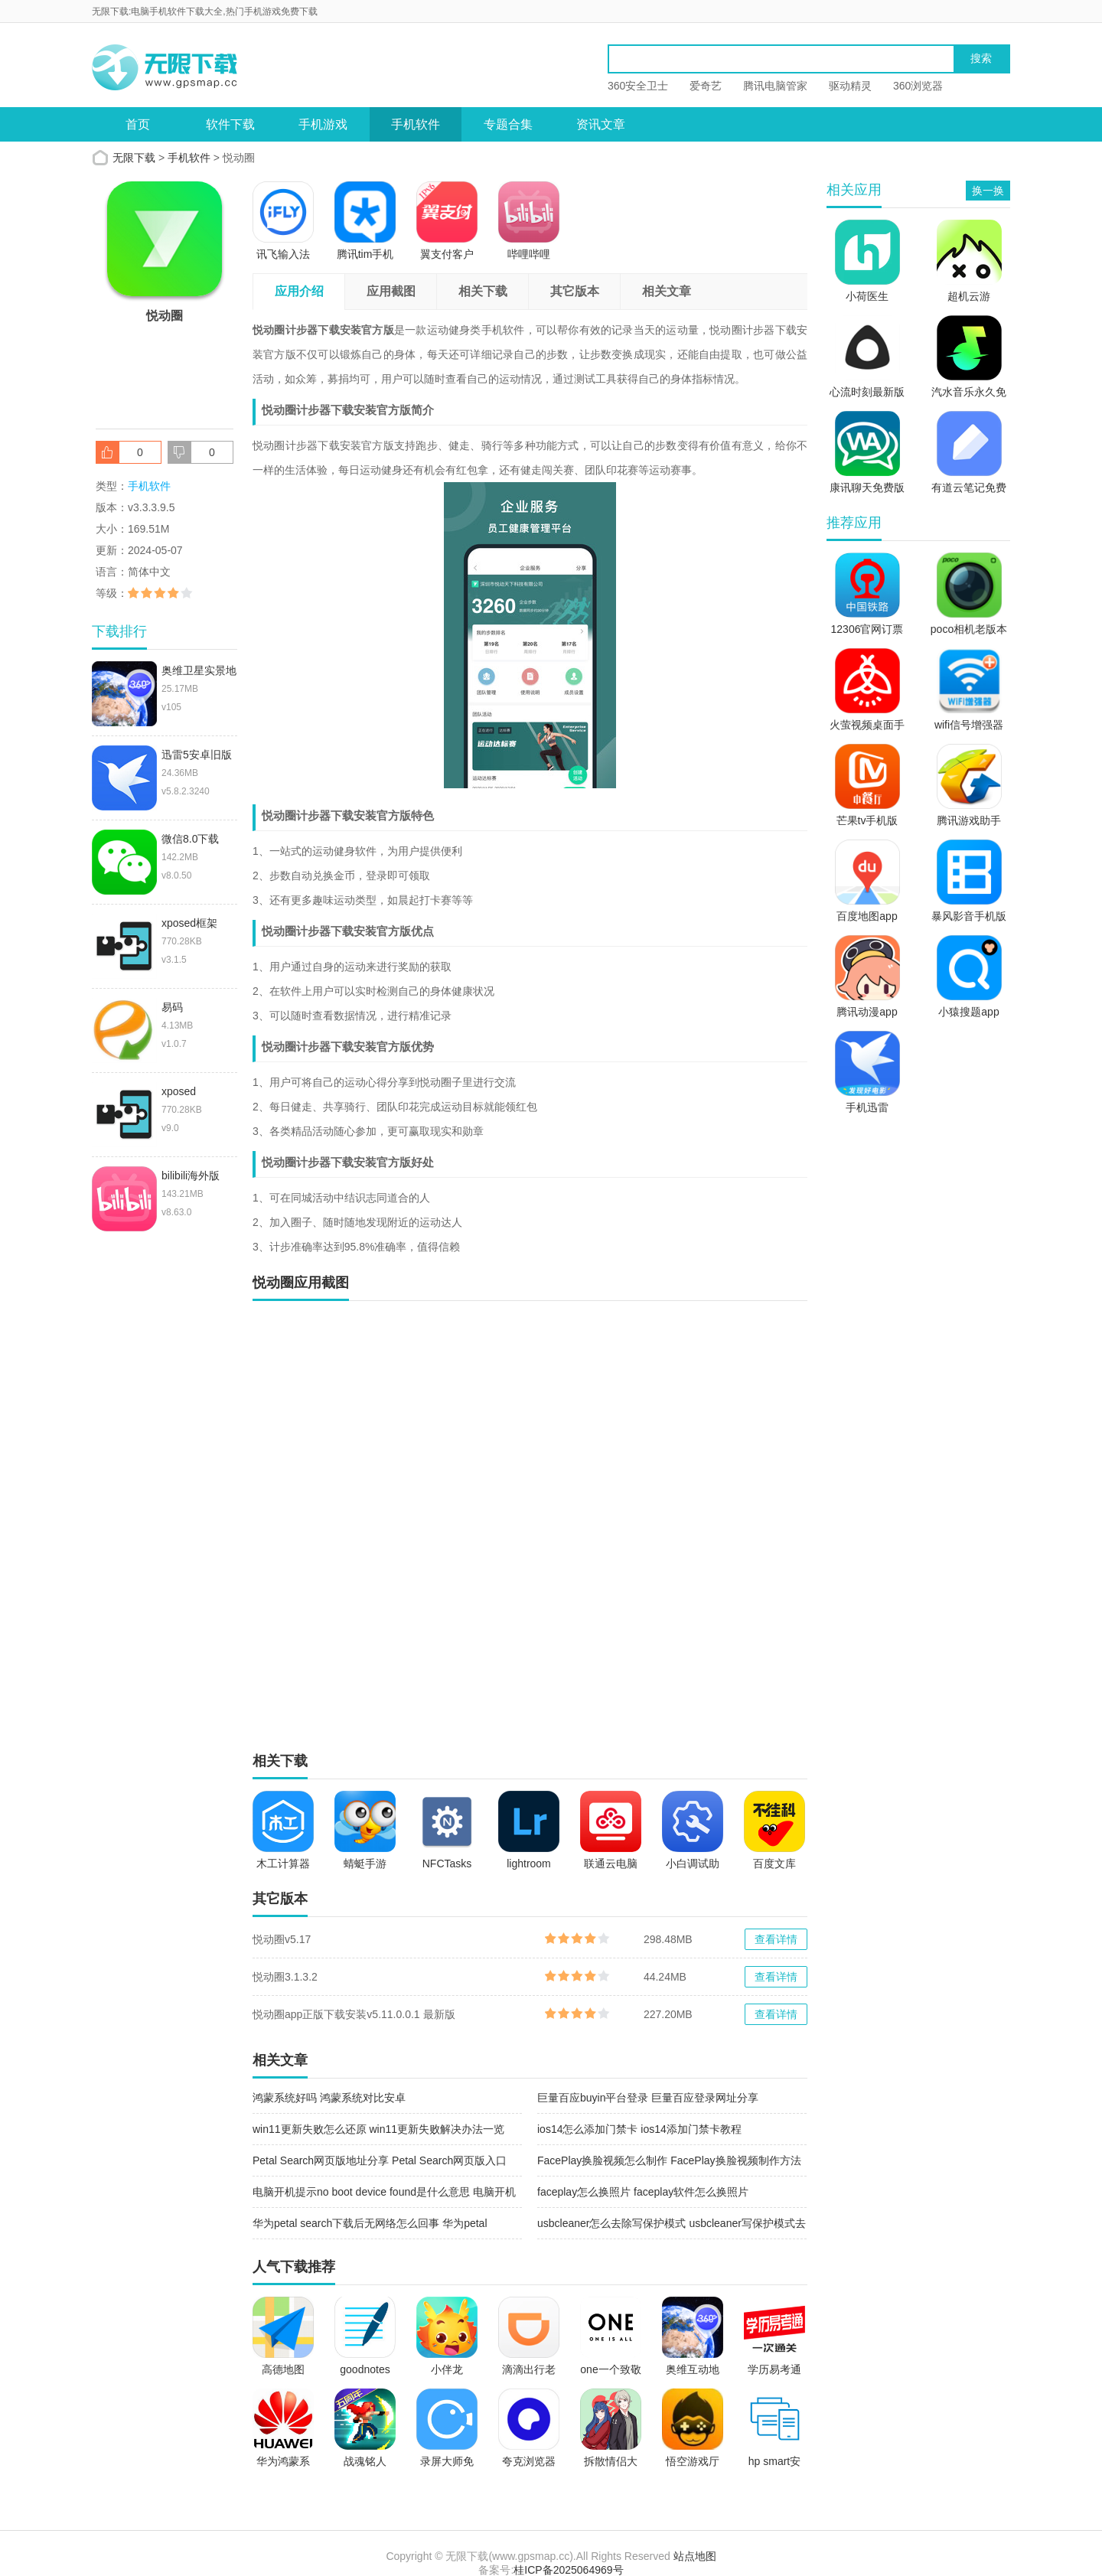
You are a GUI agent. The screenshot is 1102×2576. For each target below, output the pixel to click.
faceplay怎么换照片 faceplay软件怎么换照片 (642, 2192)
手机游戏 (322, 124)
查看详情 (776, 1939)
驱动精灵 (850, 86)
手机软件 (415, 124)
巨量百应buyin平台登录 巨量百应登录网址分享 (647, 2098)
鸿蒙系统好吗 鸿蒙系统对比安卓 (329, 2098)
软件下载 (230, 124)
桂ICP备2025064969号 (568, 2570)
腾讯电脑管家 (775, 86)
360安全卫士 (638, 86)
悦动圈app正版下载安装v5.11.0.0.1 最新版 (354, 2014)
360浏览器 (918, 86)
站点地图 (694, 2556)
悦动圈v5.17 (282, 1939)
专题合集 (508, 124)
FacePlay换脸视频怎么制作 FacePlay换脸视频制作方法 (669, 2160)
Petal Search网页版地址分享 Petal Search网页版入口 (380, 2160)
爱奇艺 (706, 86)
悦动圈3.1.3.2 (285, 1977)
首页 (138, 124)
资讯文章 (600, 124)
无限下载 (133, 158)
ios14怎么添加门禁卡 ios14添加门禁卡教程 (639, 2129)
